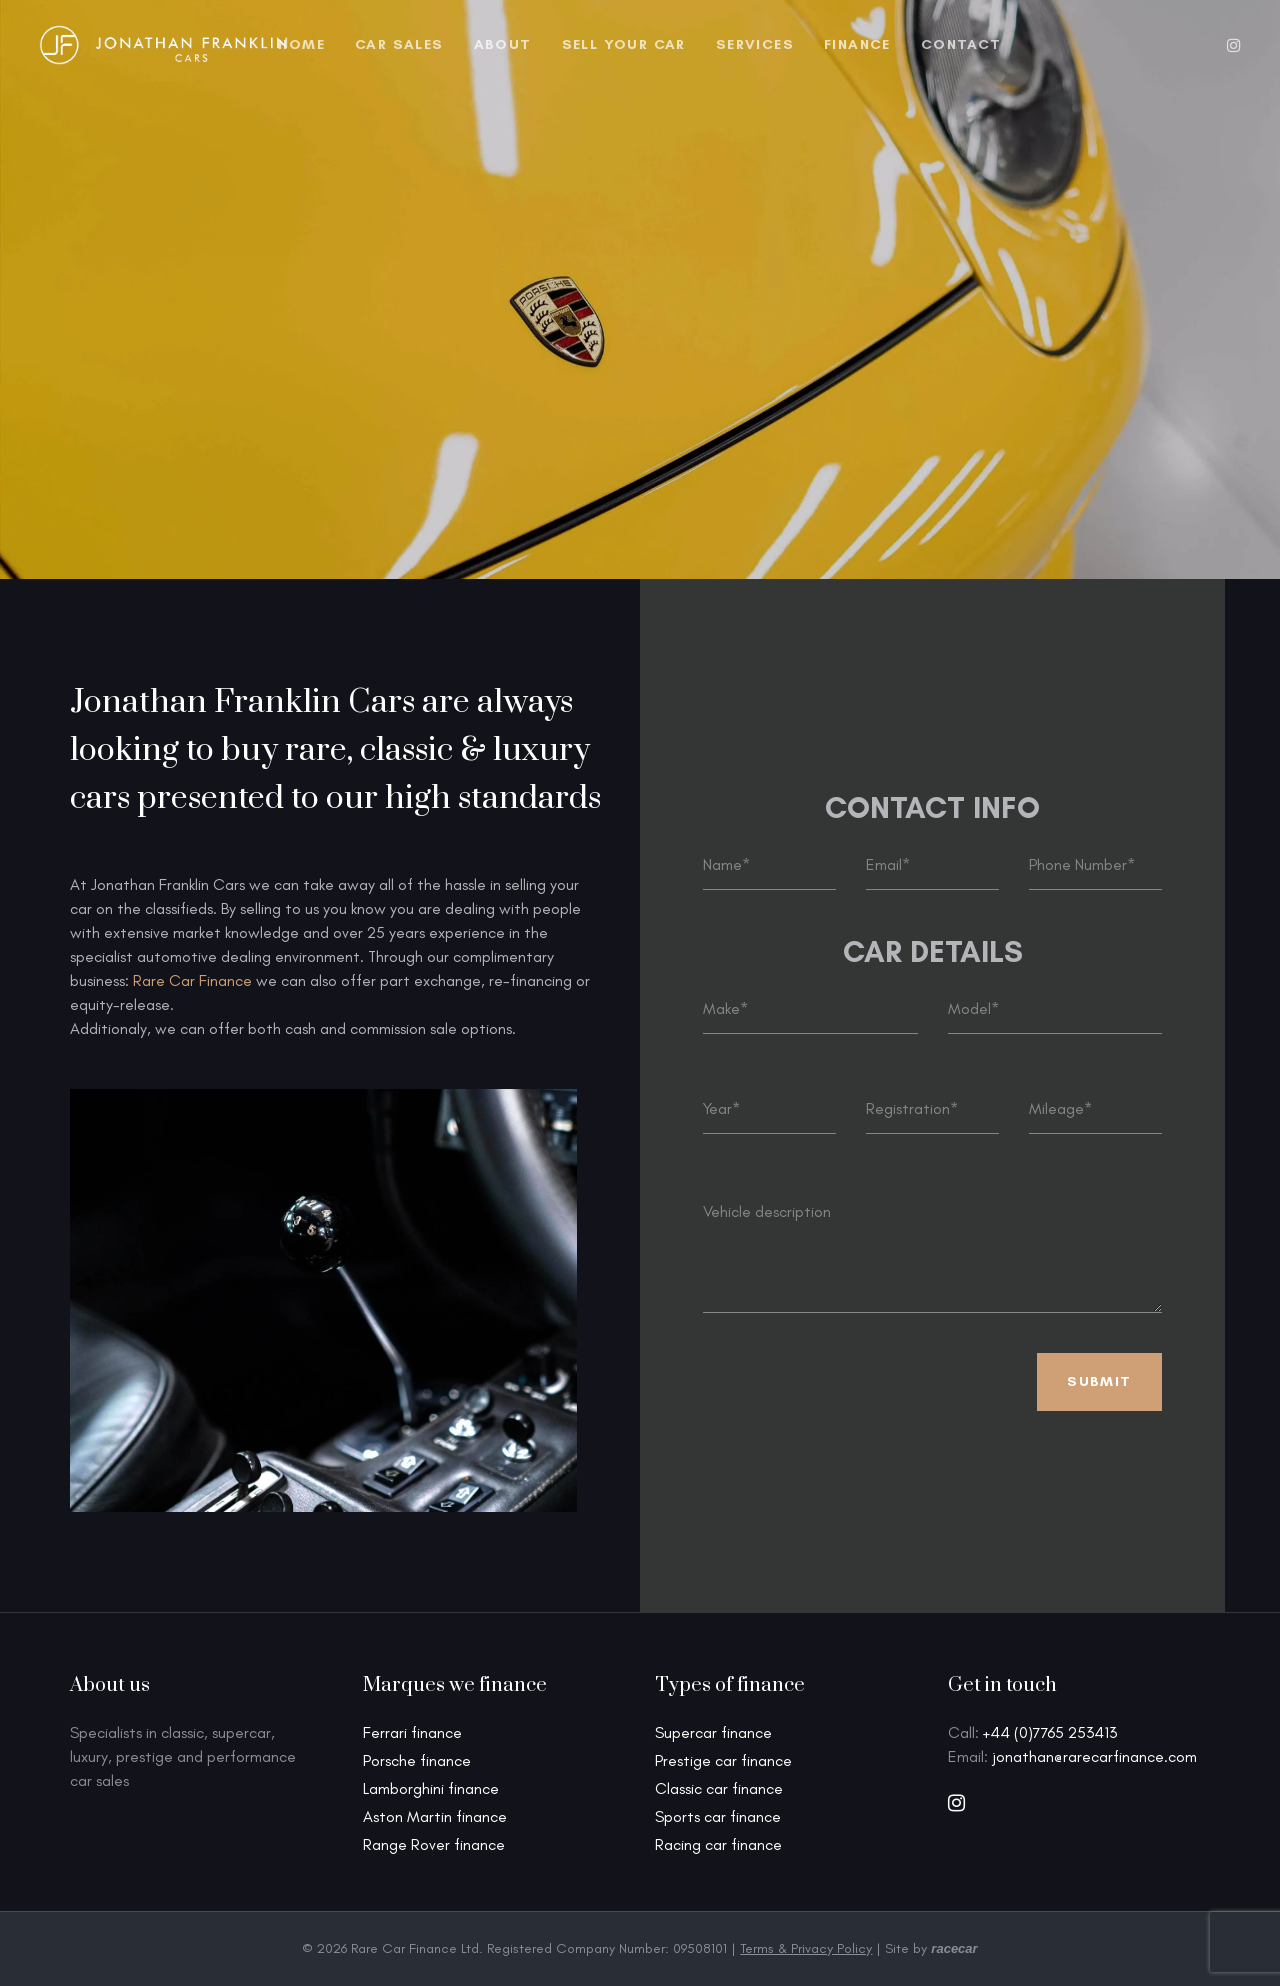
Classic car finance (719, 1788)
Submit (1099, 1381)
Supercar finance (713, 1732)
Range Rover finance (434, 1844)
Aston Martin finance (435, 1816)
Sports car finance (718, 1816)
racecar (954, 1948)
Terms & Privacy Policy (806, 1948)
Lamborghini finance (431, 1788)
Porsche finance (417, 1760)
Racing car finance (718, 1844)
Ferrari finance (412, 1732)
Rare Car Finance (192, 980)
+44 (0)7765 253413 (1050, 1732)
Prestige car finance (723, 1760)
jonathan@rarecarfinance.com (1094, 1756)
